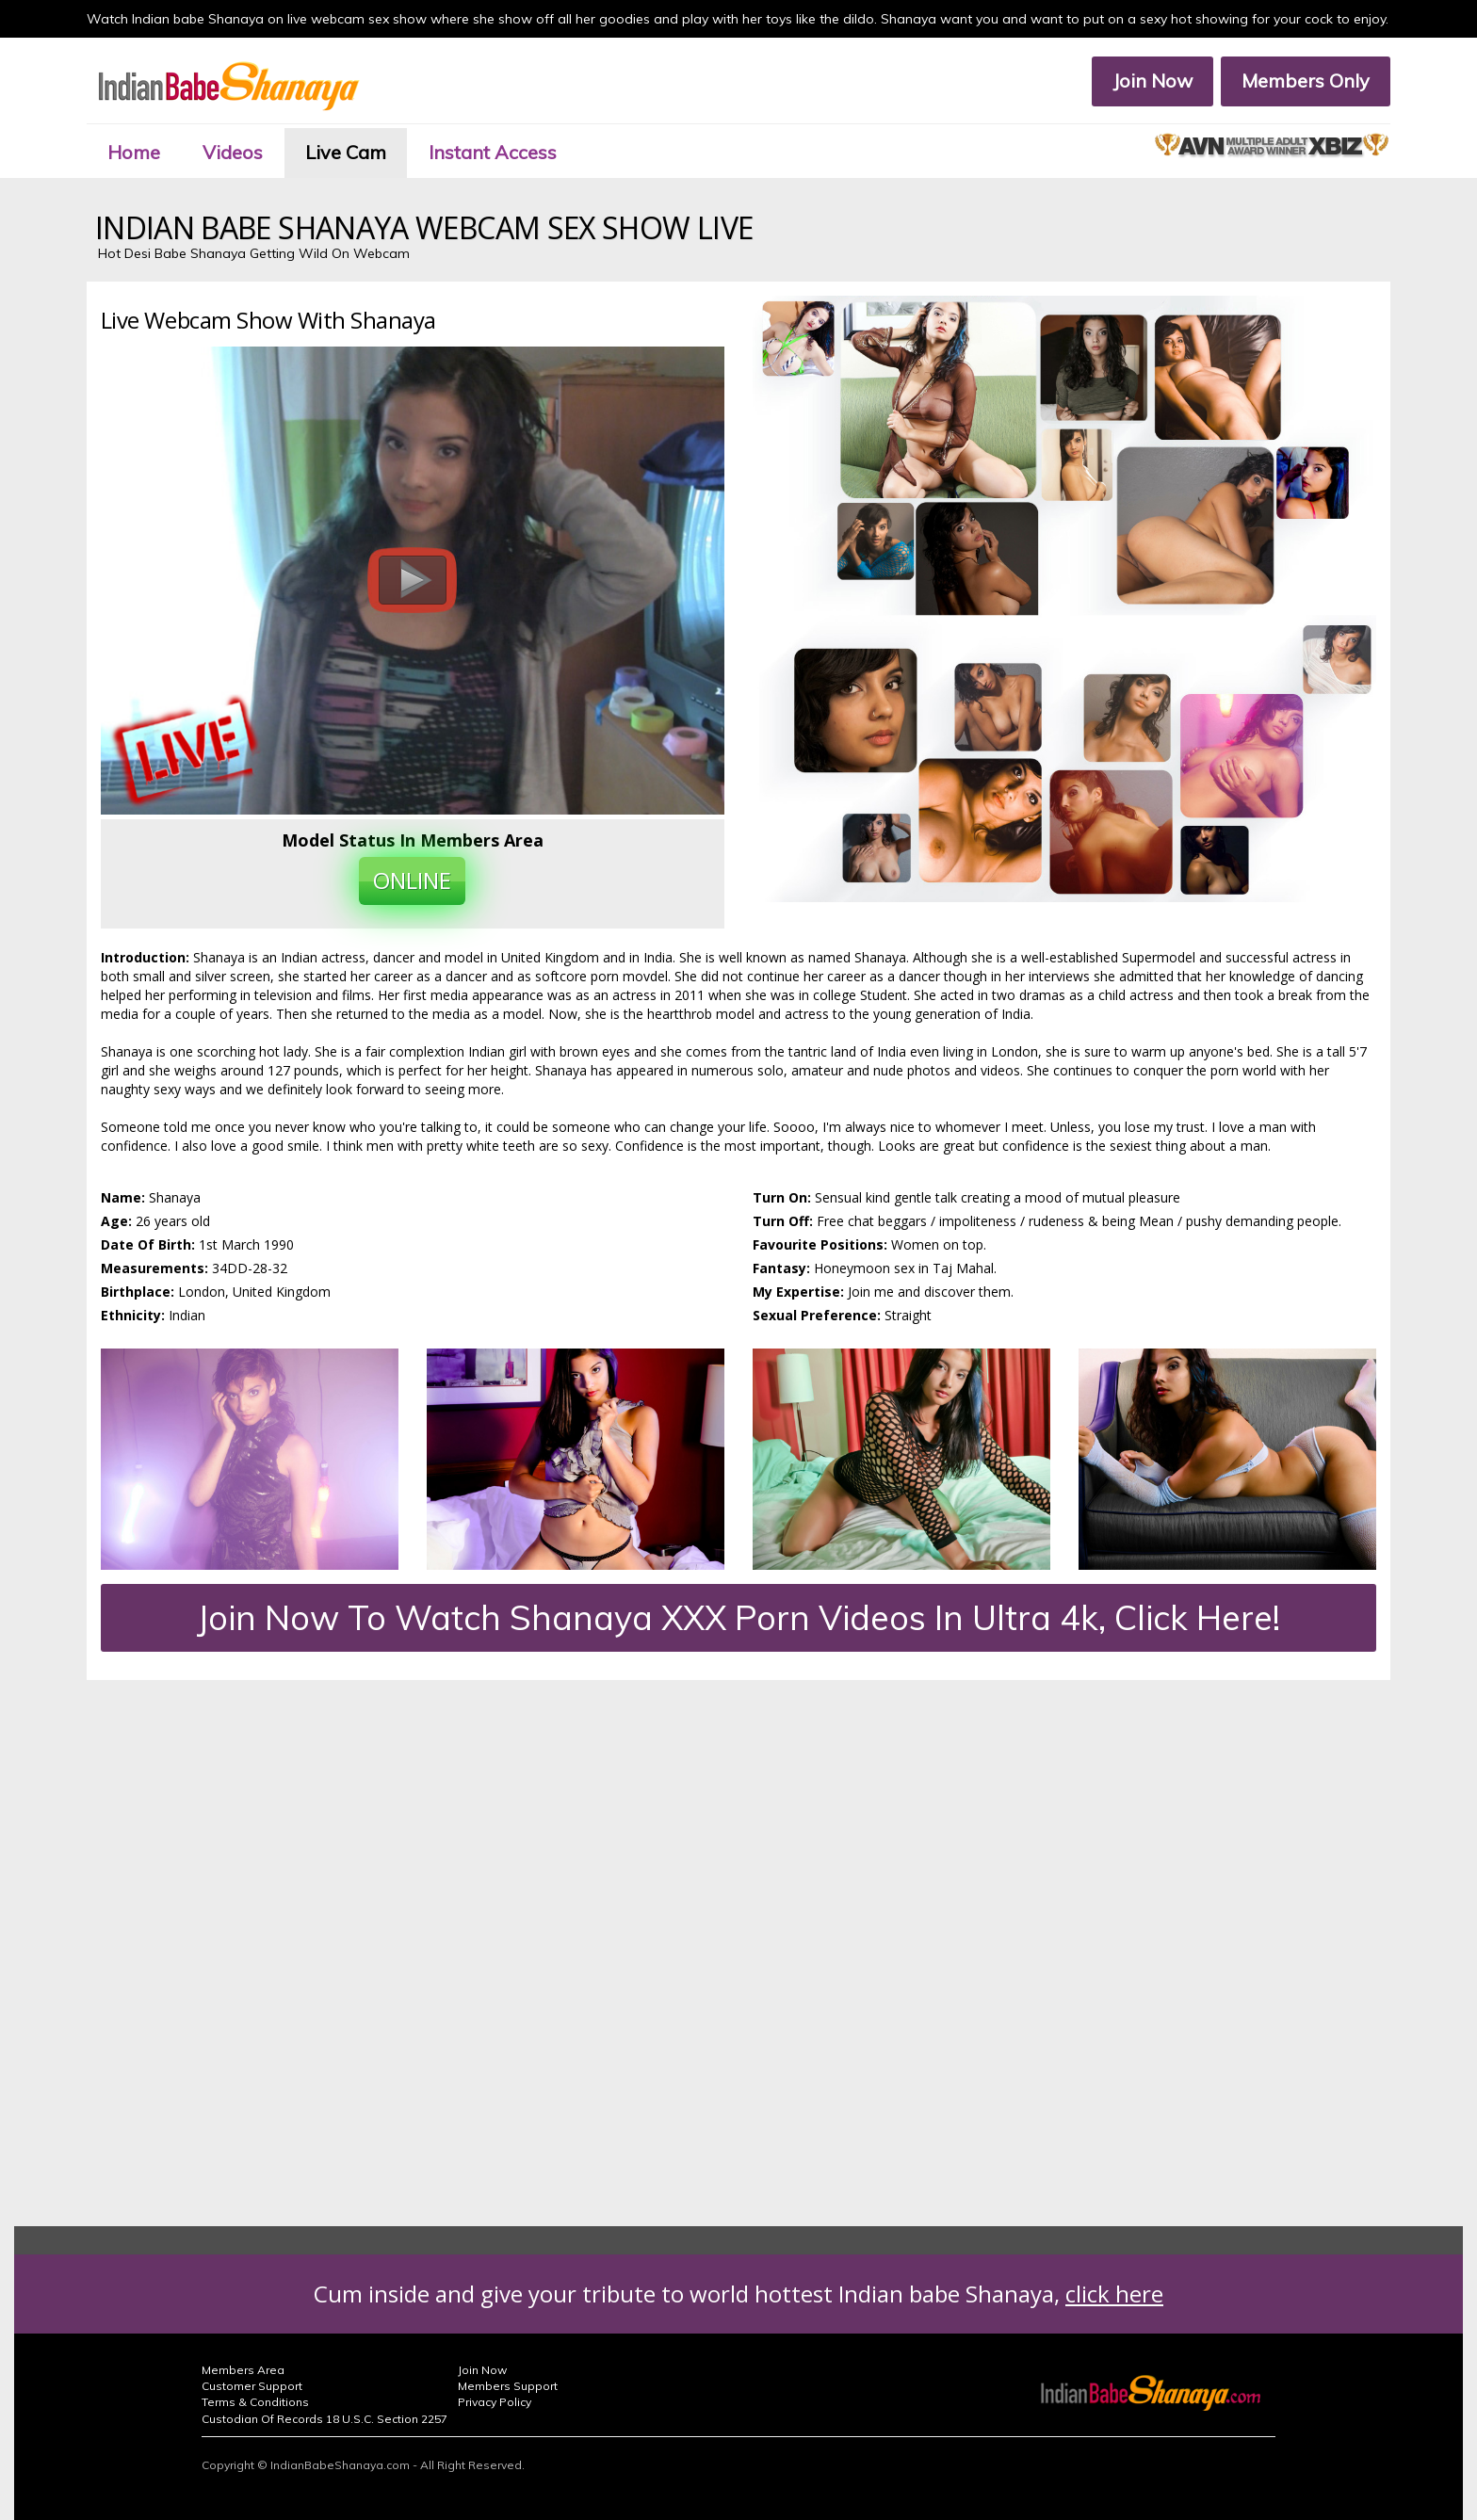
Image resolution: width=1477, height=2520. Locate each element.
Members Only (1306, 80)
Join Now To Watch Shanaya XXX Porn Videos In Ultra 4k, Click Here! (738, 1617)
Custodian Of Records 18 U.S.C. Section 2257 (324, 2419)
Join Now (1152, 80)
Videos (233, 152)
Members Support (508, 2386)
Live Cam (345, 152)
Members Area (243, 2370)
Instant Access (493, 152)
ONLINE (412, 880)
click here (1114, 2293)
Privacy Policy (494, 2402)
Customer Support (252, 2386)
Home (133, 152)
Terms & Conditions (255, 2402)
